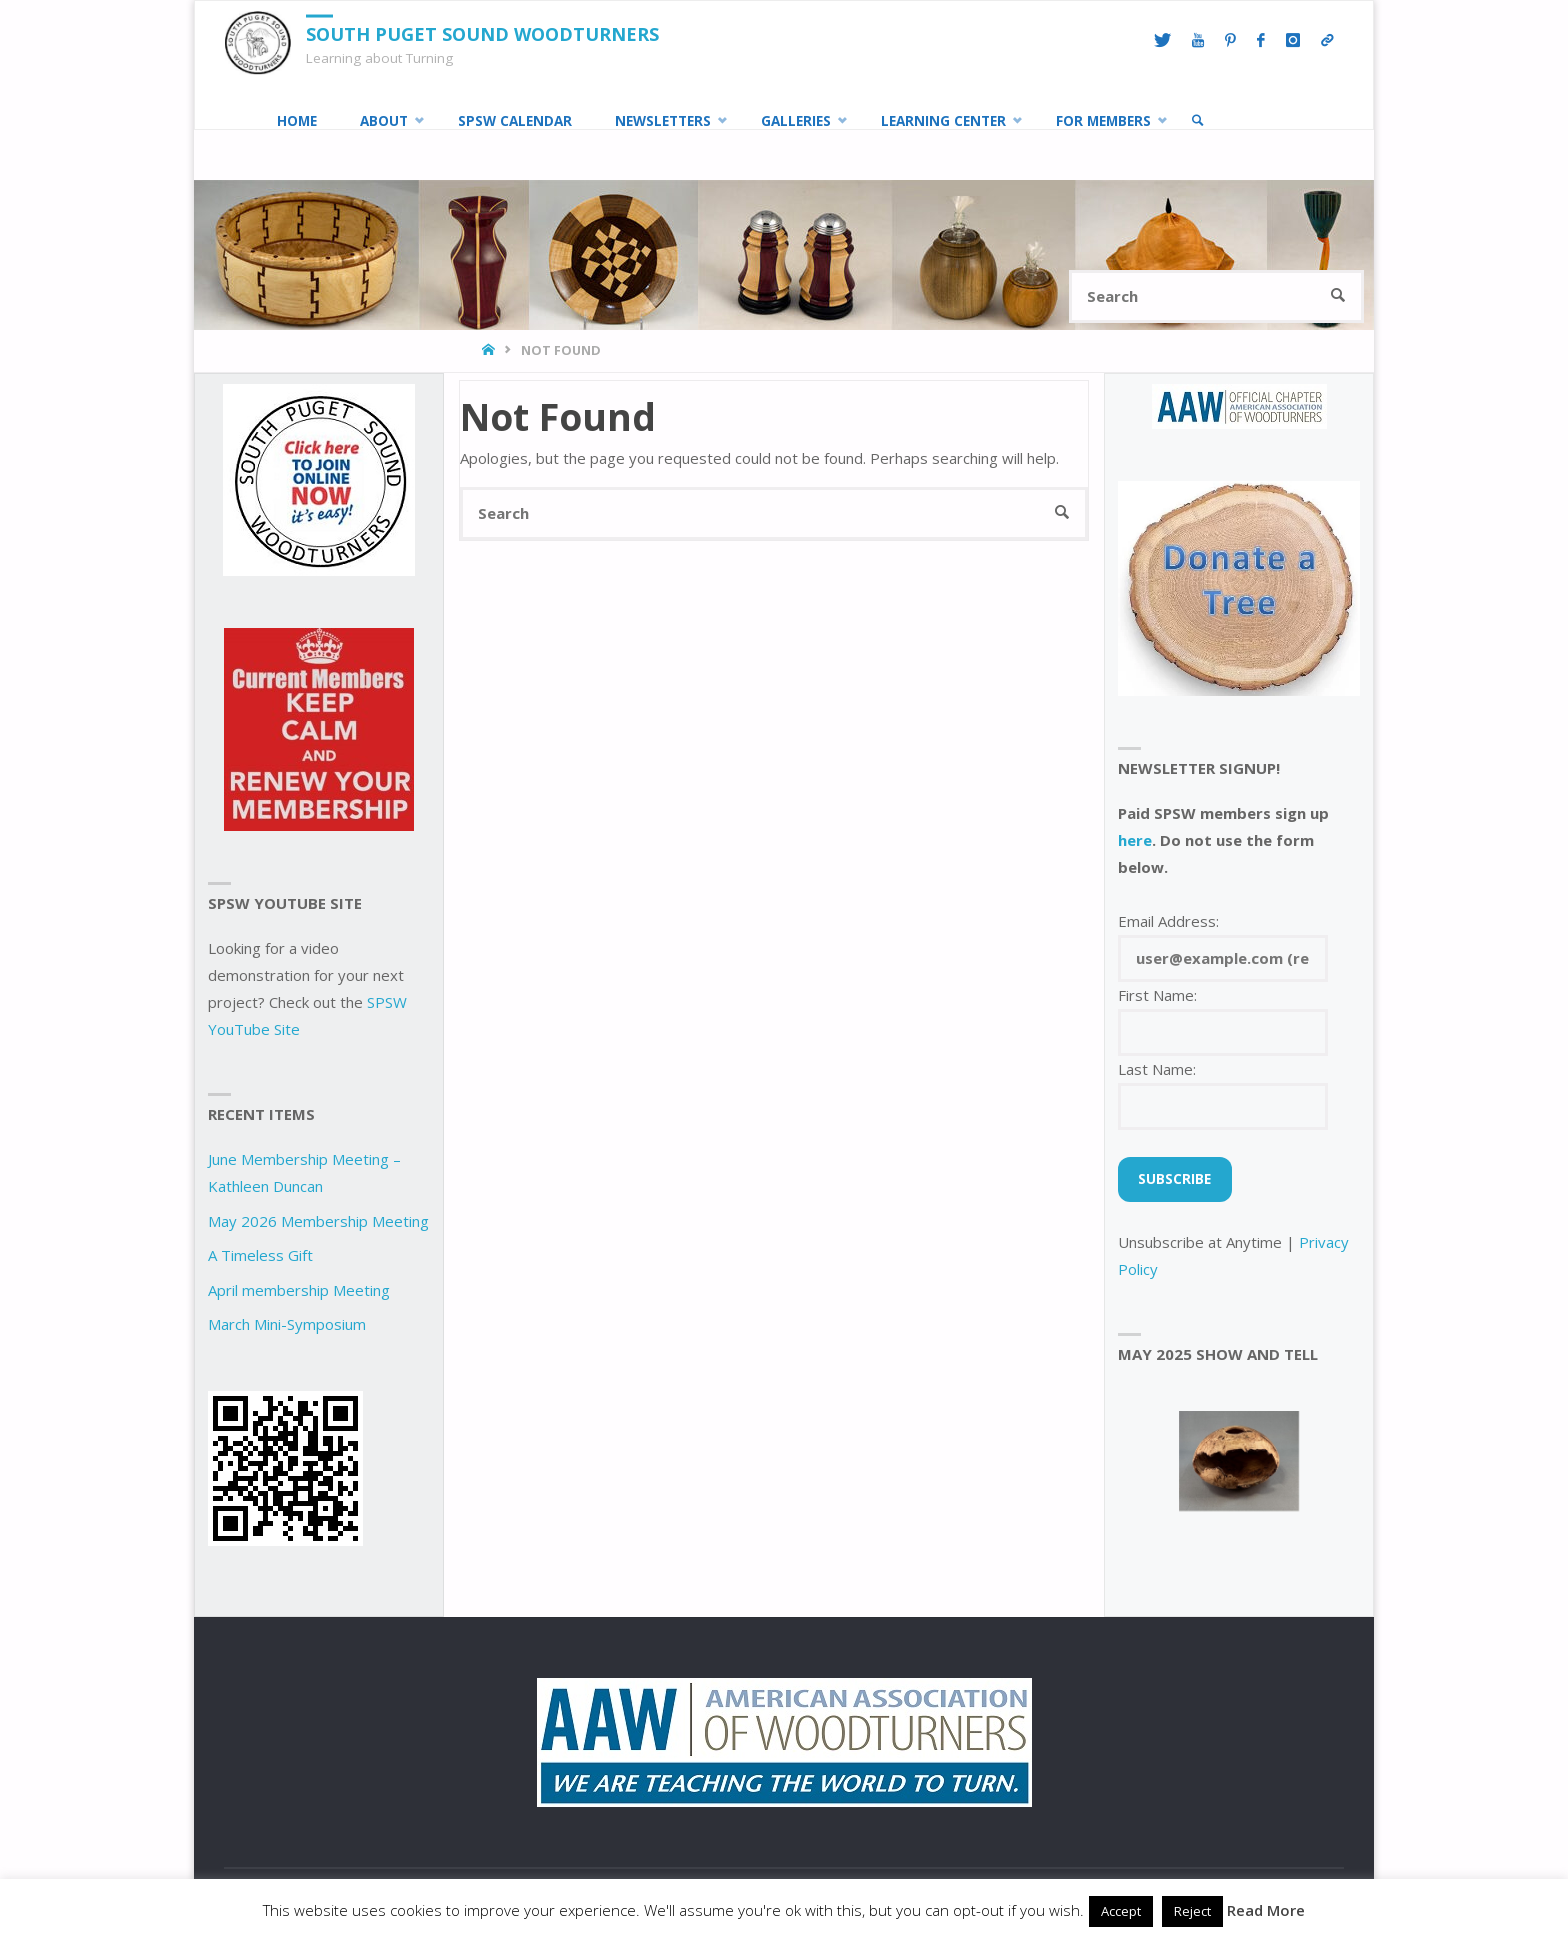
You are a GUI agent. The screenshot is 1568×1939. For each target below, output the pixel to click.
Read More (1266, 1910)
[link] (1198, 121)
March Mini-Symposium (287, 1324)
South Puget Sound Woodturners (482, 34)
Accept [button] (1121, 1911)
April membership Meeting (299, 1290)
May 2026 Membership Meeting (318, 1221)
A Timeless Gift (260, 1255)
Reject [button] (1192, 1911)
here (1135, 840)
